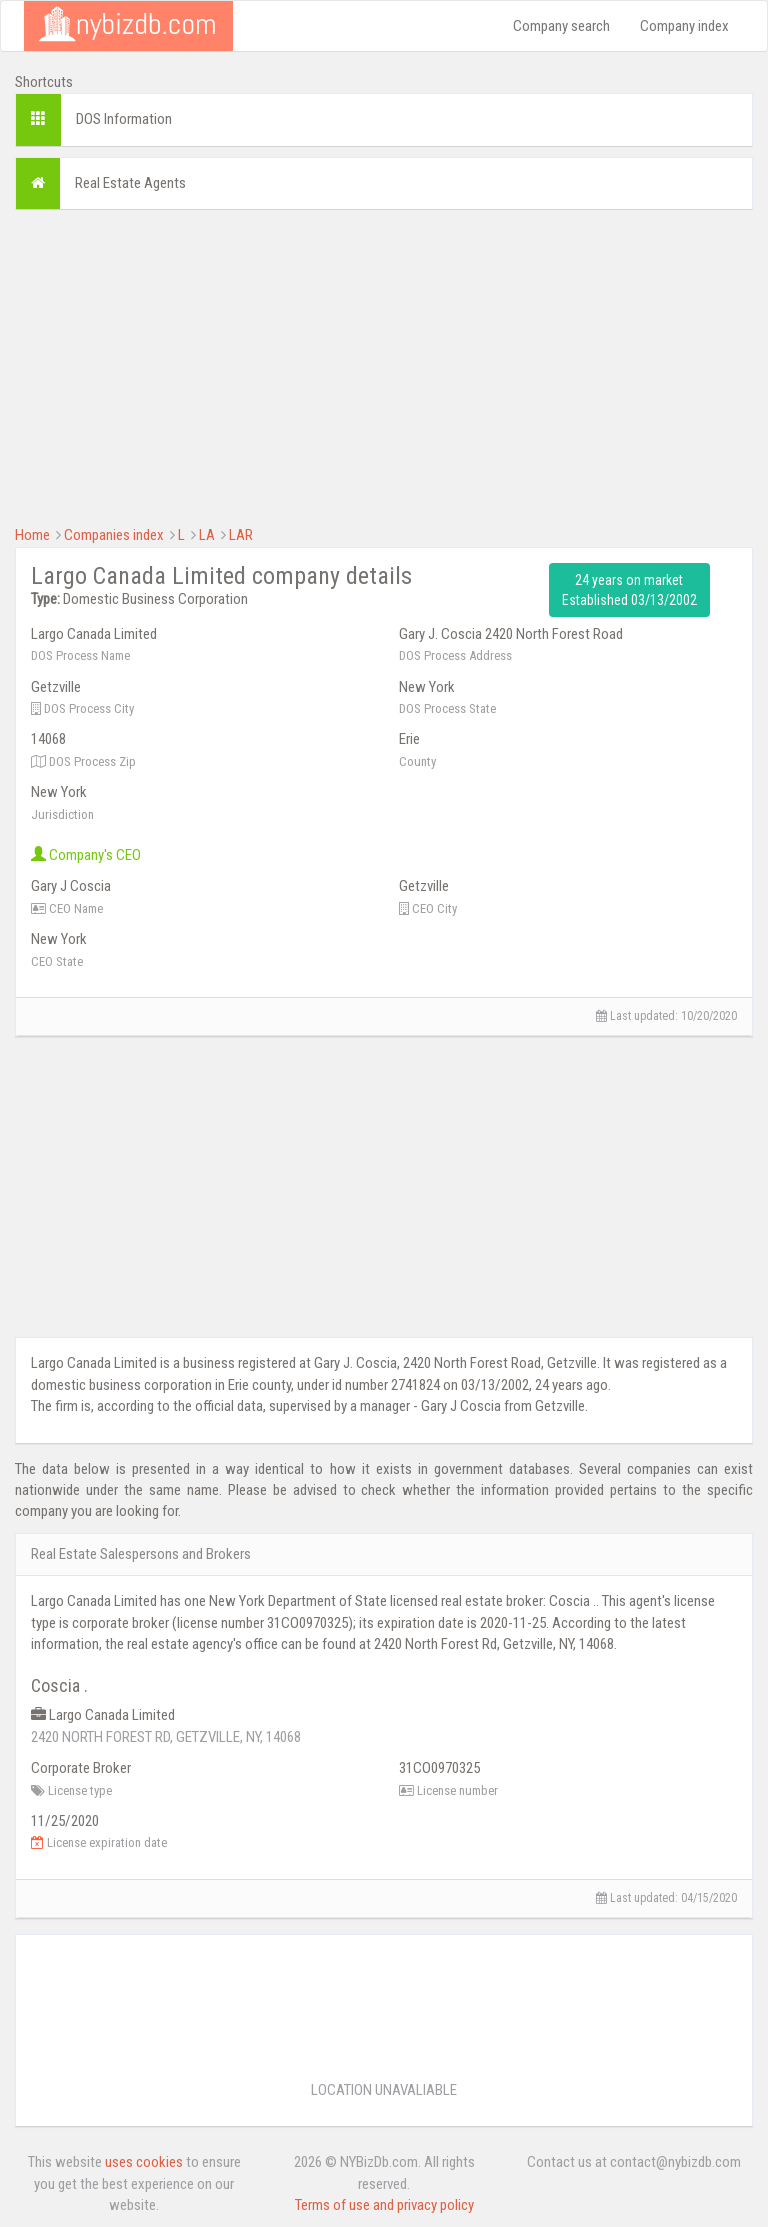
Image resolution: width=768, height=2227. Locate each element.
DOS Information (124, 119)
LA (207, 535)
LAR (241, 535)
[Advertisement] (384, 365)
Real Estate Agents (130, 183)
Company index (684, 26)
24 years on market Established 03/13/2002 (629, 590)
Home (32, 535)
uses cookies (144, 2162)
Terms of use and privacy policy (384, 2205)
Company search (561, 26)
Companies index (114, 535)
